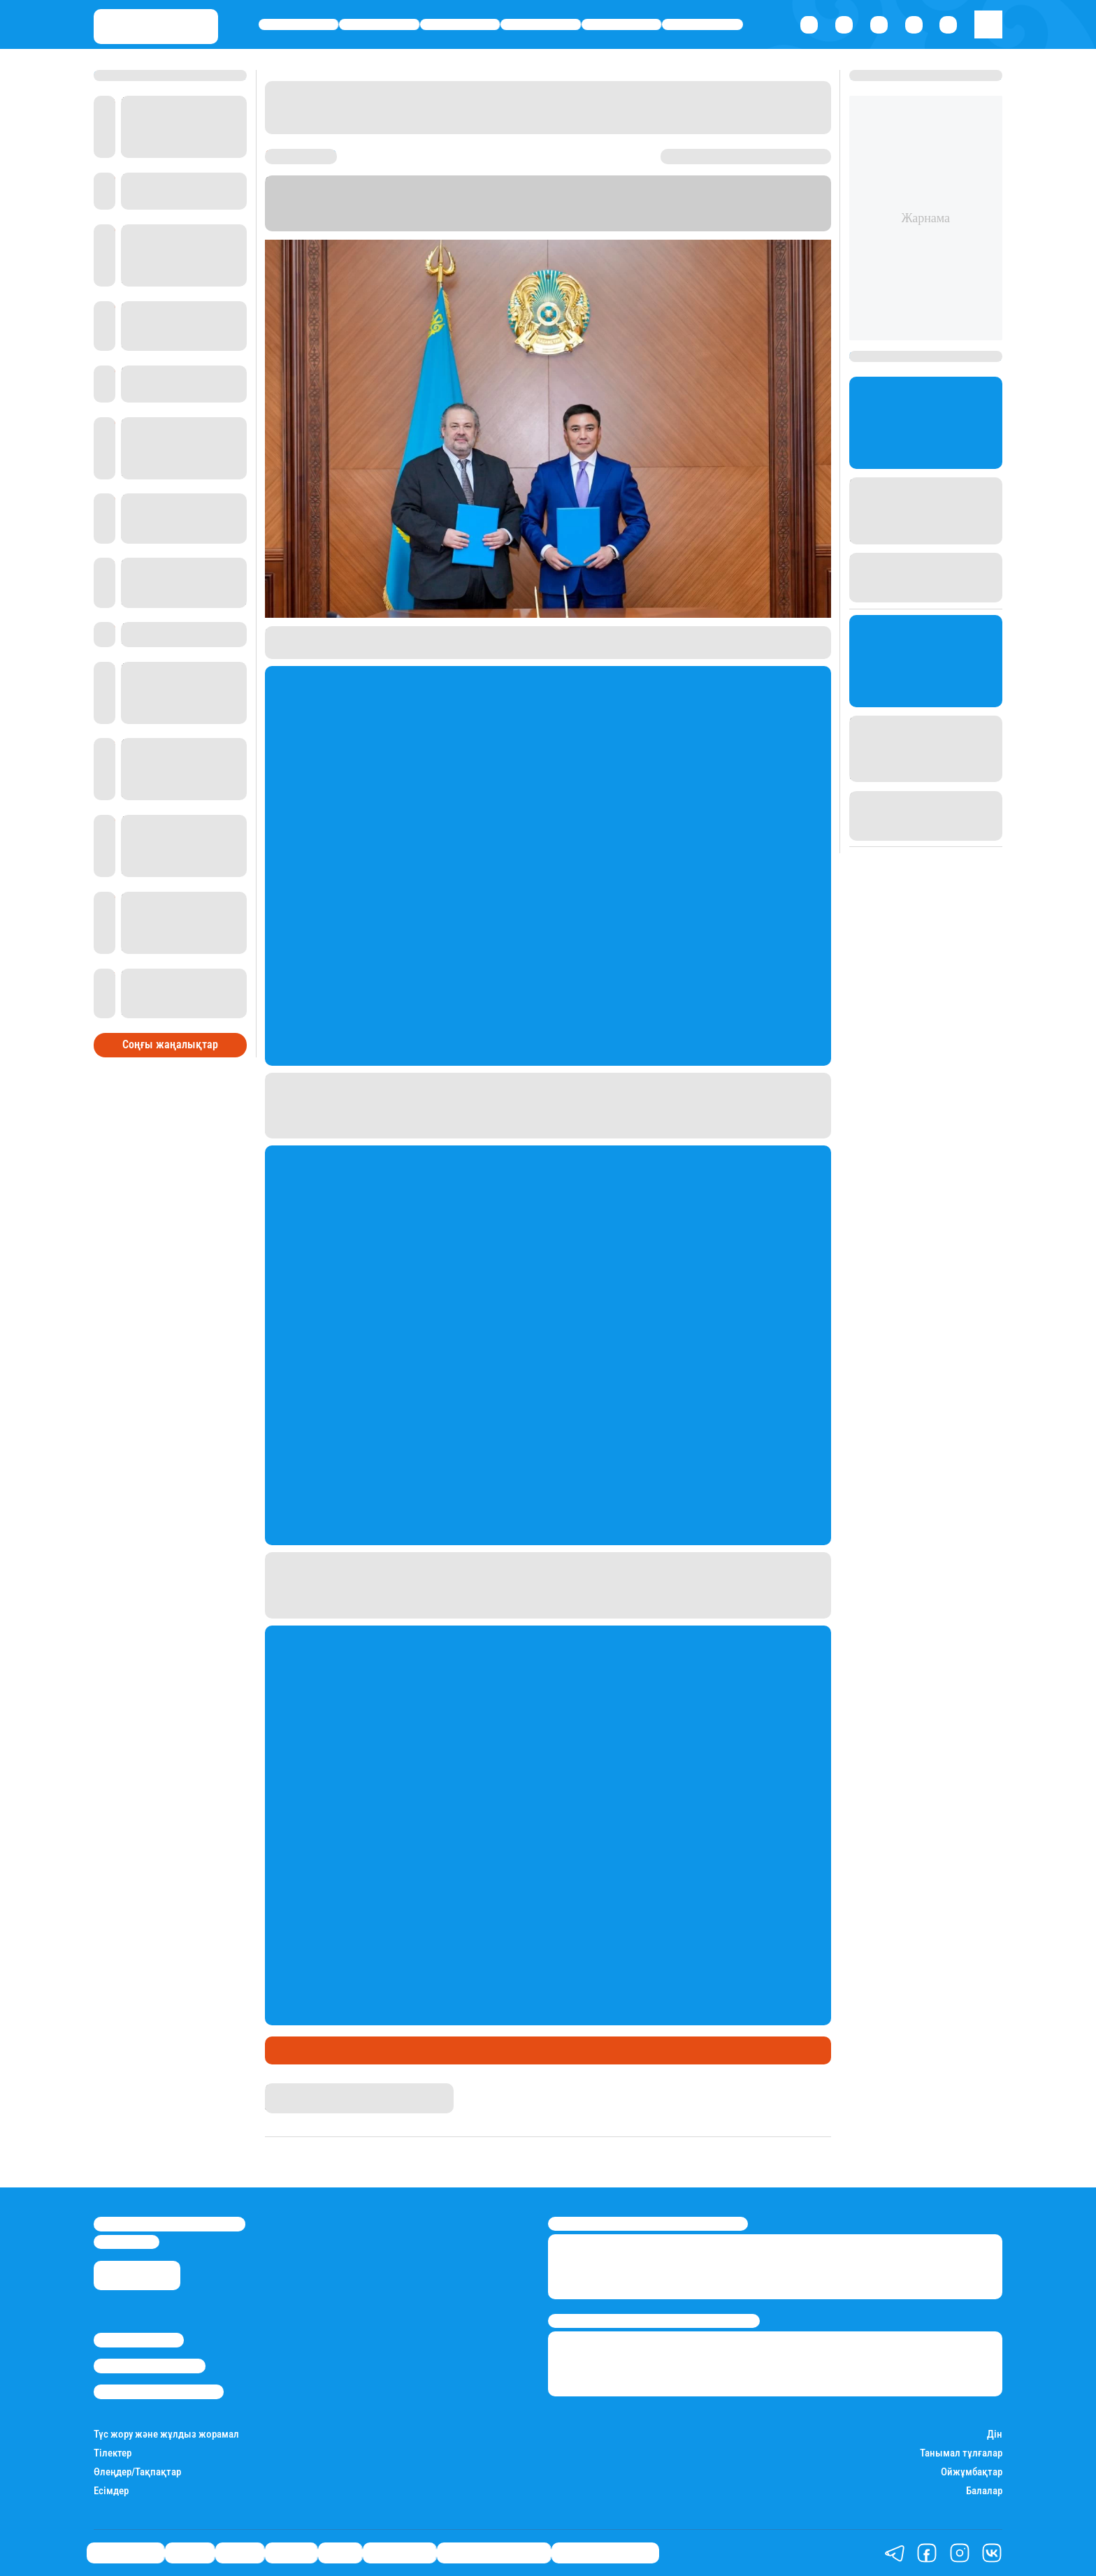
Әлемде (541, 25)
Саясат (460, 25)
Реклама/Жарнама (150, 2366)
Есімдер (111, 2491)
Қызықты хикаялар (494, 2553)
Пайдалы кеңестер (605, 2553)
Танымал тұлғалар (961, 2453)
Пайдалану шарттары (159, 2391)
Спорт (622, 25)
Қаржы (379, 25)
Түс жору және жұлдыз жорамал (166, 2434)
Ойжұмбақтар (971, 2472)
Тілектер (112, 2453)
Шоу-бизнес (702, 25)
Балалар (984, 2491)
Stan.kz (282, 2089)
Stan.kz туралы (139, 2340)
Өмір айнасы (299, 25)
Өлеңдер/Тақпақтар (137, 2472)
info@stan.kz (126, 2242)
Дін (994, 2434)
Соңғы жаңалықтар (170, 1044)
